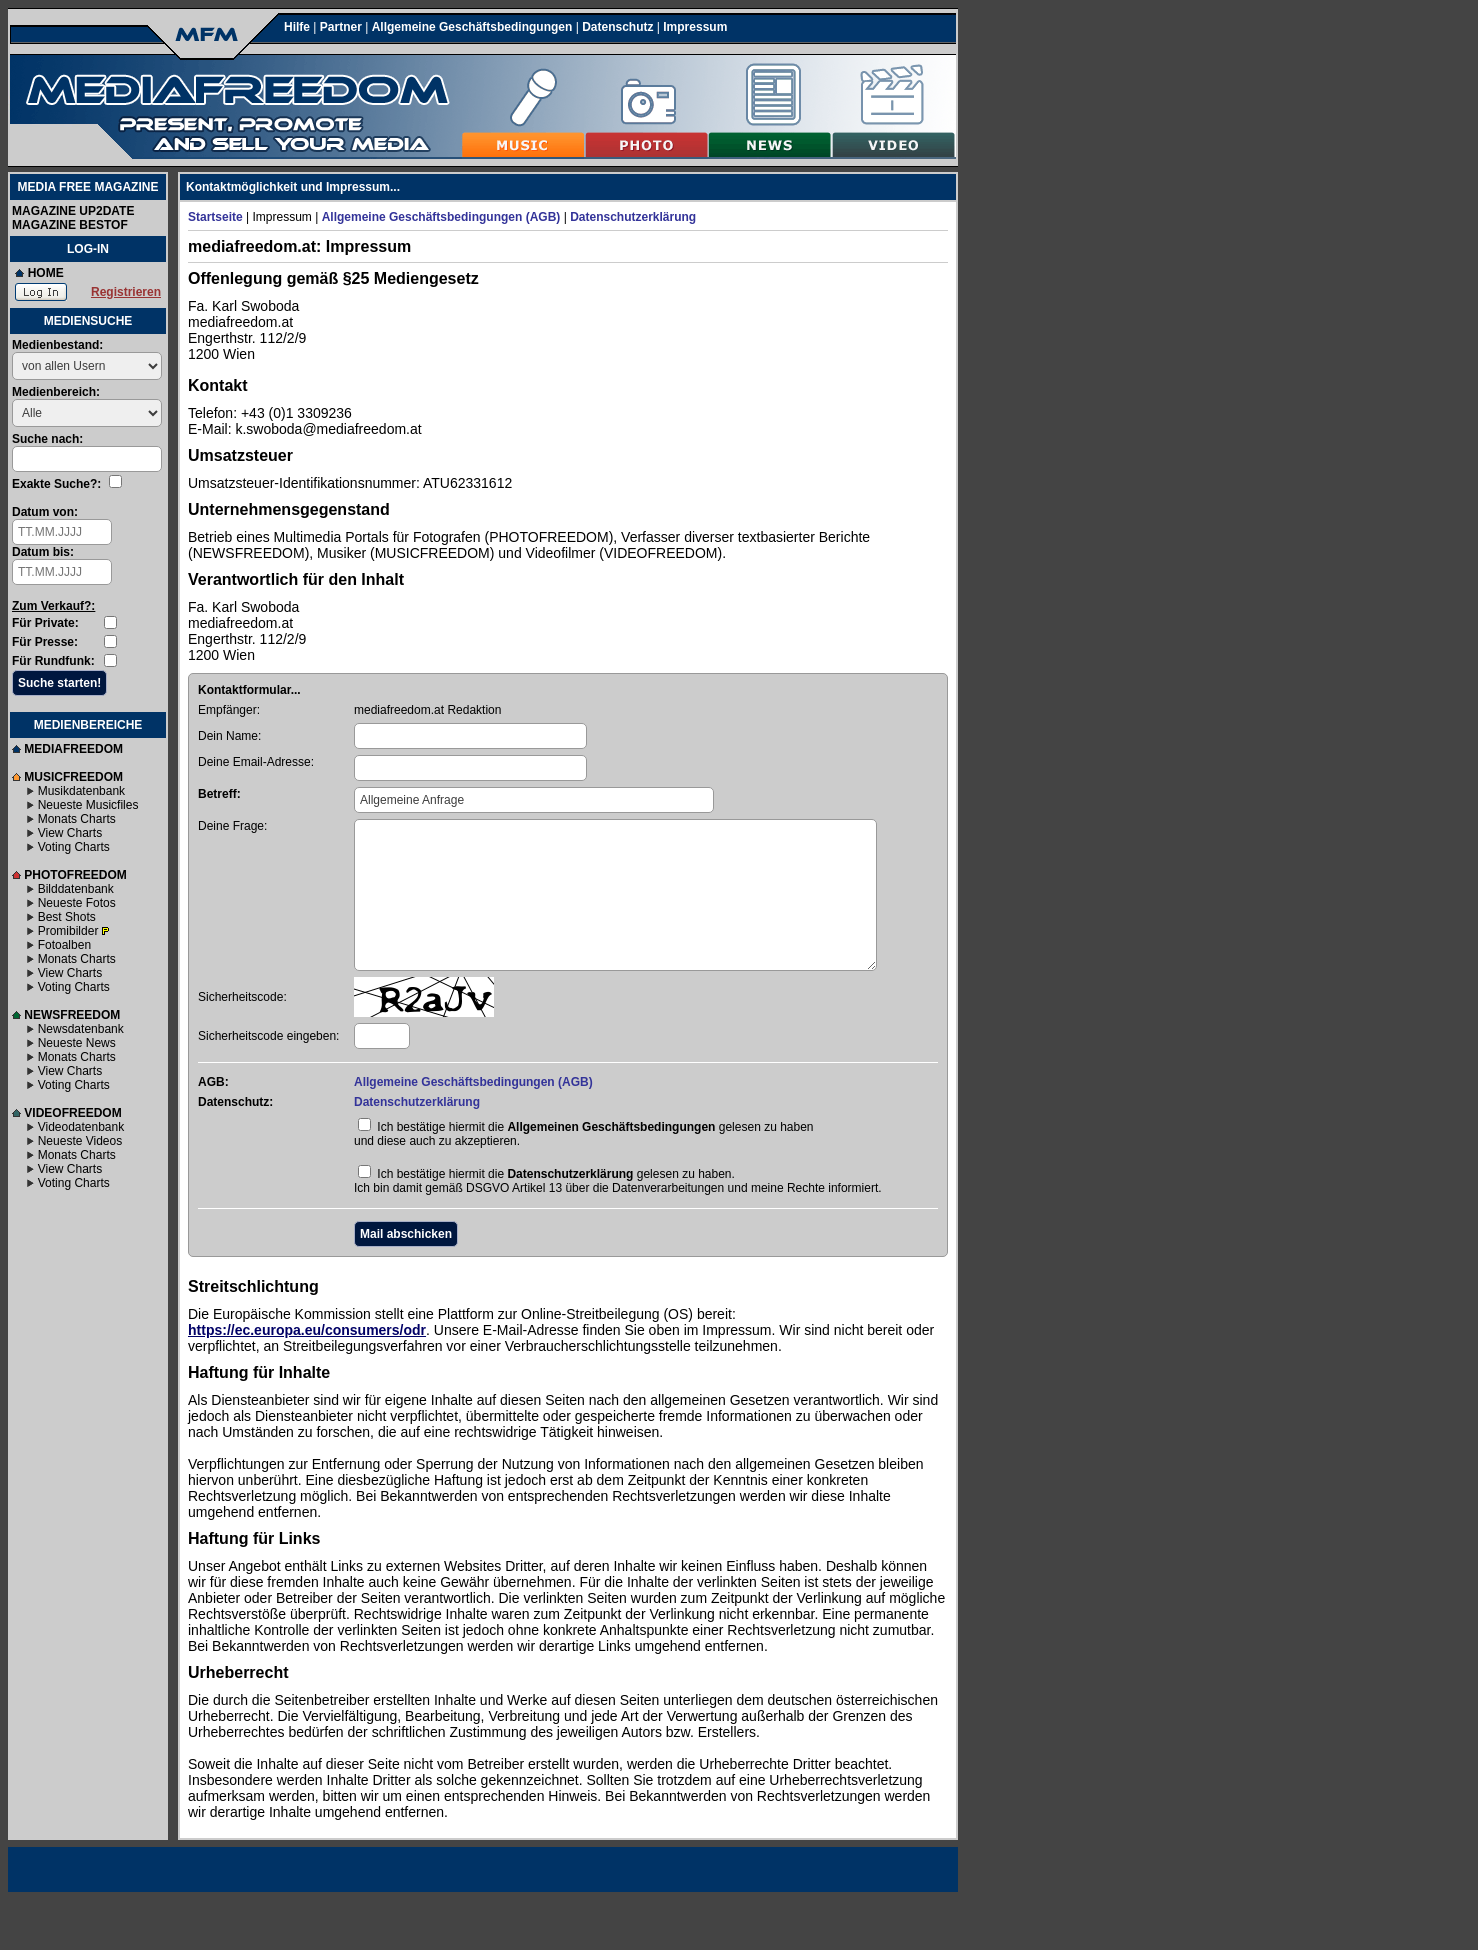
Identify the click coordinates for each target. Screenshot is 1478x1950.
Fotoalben (64, 945)
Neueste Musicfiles (88, 805)
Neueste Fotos (77, 903)
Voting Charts (74, 847)
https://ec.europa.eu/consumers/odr (307, 1330)
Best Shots (67, 917)
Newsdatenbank (81, 1029)
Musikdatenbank (81, 791)
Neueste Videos (80, 1141)
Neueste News (77, 1043)
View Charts (70, 833)
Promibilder (68, 931)
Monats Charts (77, 819)
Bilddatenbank (76, 889)
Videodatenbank (81, 1127)
